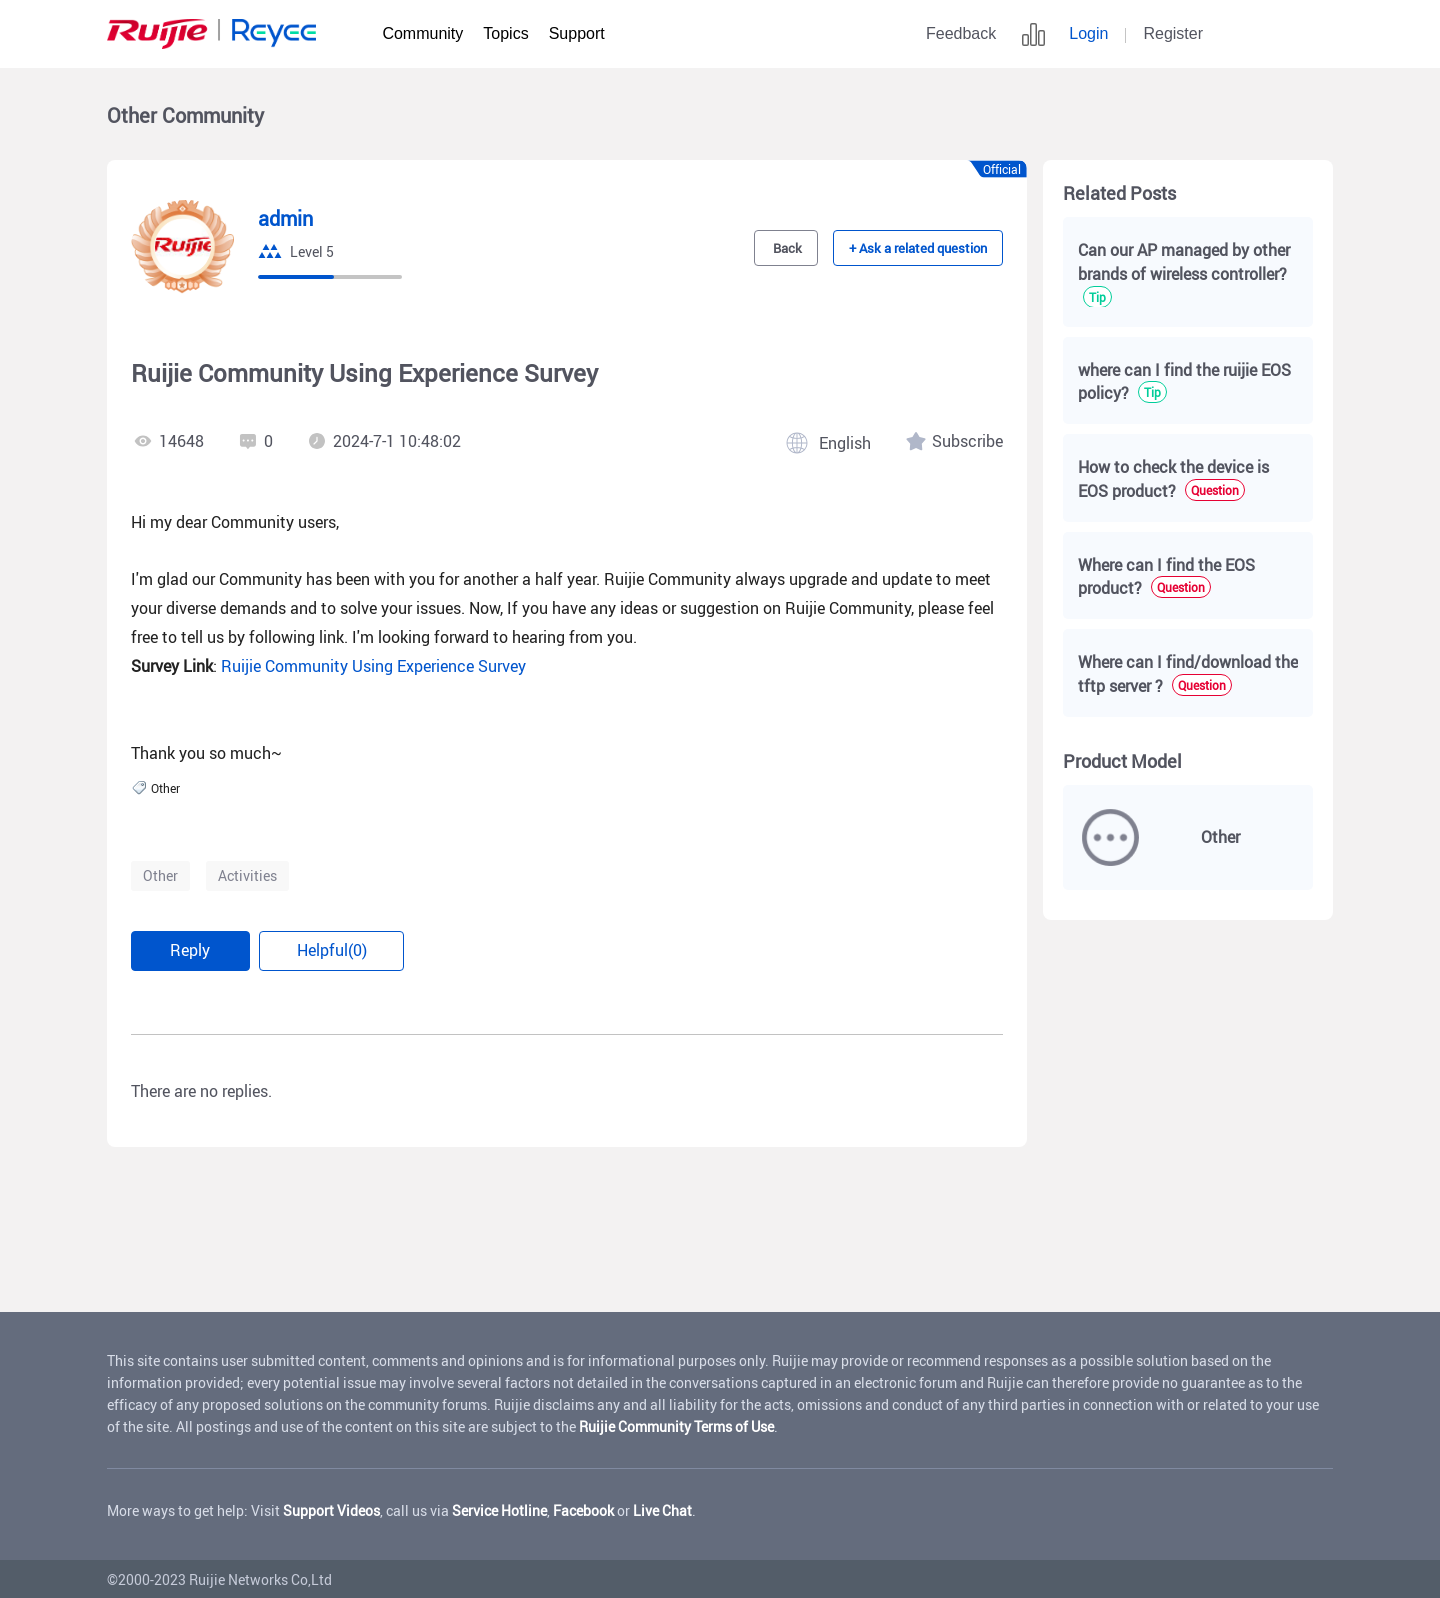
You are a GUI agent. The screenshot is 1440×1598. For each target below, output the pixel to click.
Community (422, 33)
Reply (192, 950)
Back (792, 248)
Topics (505, 33)
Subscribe (967, 441)
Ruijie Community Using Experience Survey (373, 666)
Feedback (961, 33)
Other (160, 875)
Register (1173, 33)
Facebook (583, 1508)
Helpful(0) (337, 950)
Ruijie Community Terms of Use (676, 1424)
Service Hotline (499, 1508)
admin (285, 219)
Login (1088, 33)
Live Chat (662, 1508)
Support (577, 33)
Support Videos (331, 1508)
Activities (247, 875)
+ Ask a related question (921, 248)
